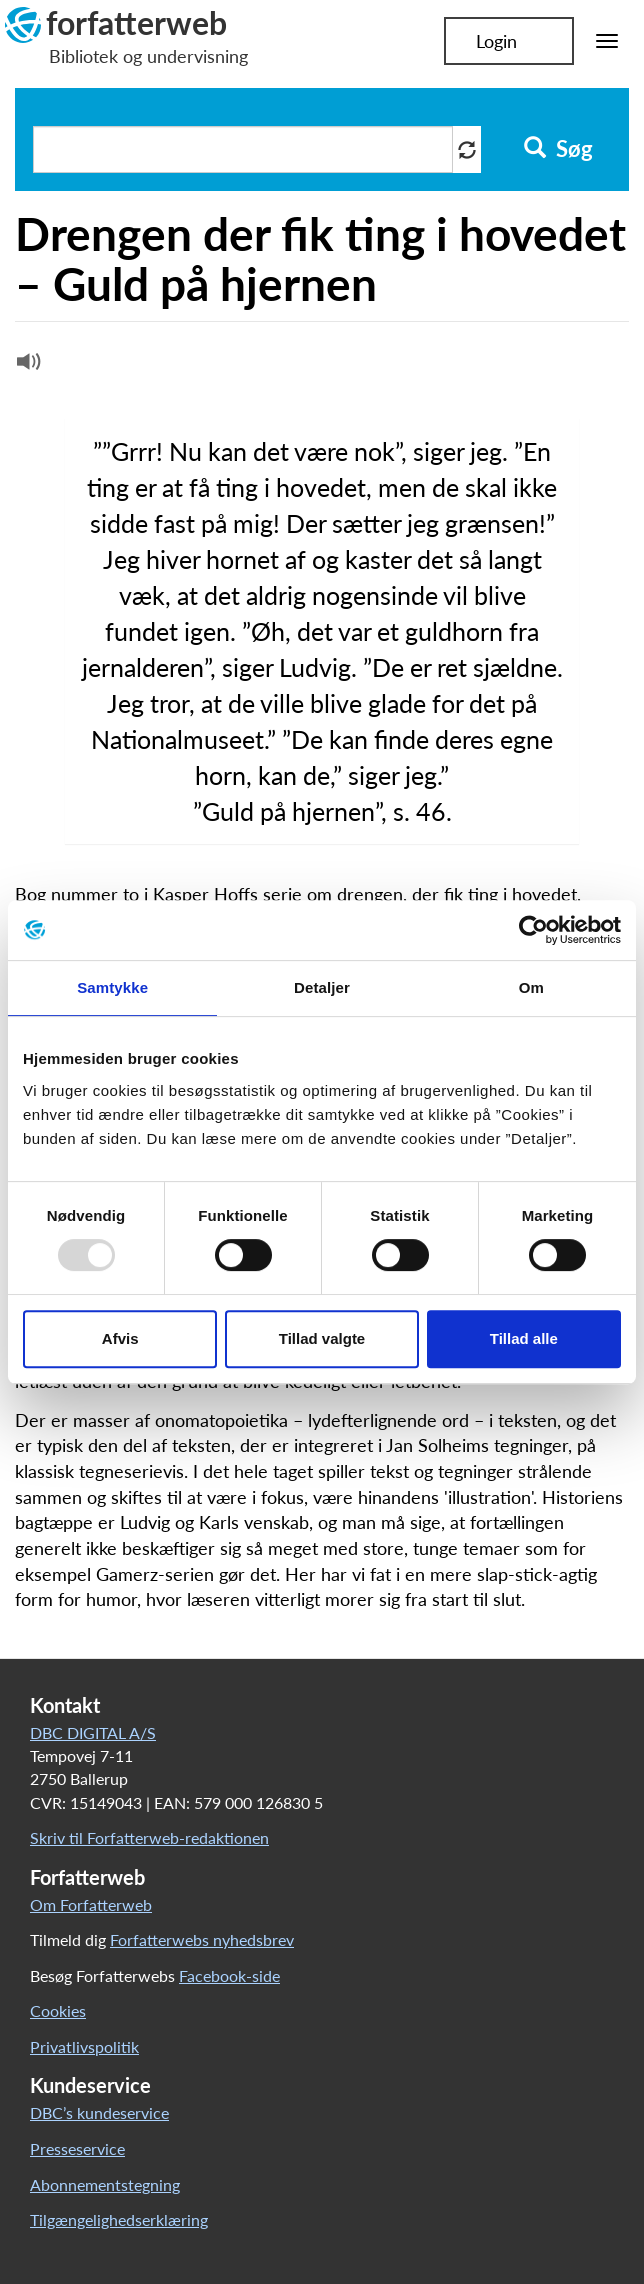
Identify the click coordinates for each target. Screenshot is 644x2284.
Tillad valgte (322, 1338)
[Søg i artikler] (243, 149)
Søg (558, 149)
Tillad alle (524, 1338)
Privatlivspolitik (84, 2046)
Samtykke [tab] (112, 987)
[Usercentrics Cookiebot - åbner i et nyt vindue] (533, 930)
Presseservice (77, 2148)
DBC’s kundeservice (99, 2112)
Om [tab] (531, 987)
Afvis (120, 1338)
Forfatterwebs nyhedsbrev (202, 1939)
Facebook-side (229, 1975)
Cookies (58, 2010)
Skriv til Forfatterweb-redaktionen (149, 1837)
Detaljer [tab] (322, 987)
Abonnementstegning (105, 2184)
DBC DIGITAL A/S (93, 1732)
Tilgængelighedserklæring (119, 2219)
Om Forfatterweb (91, 1904)
